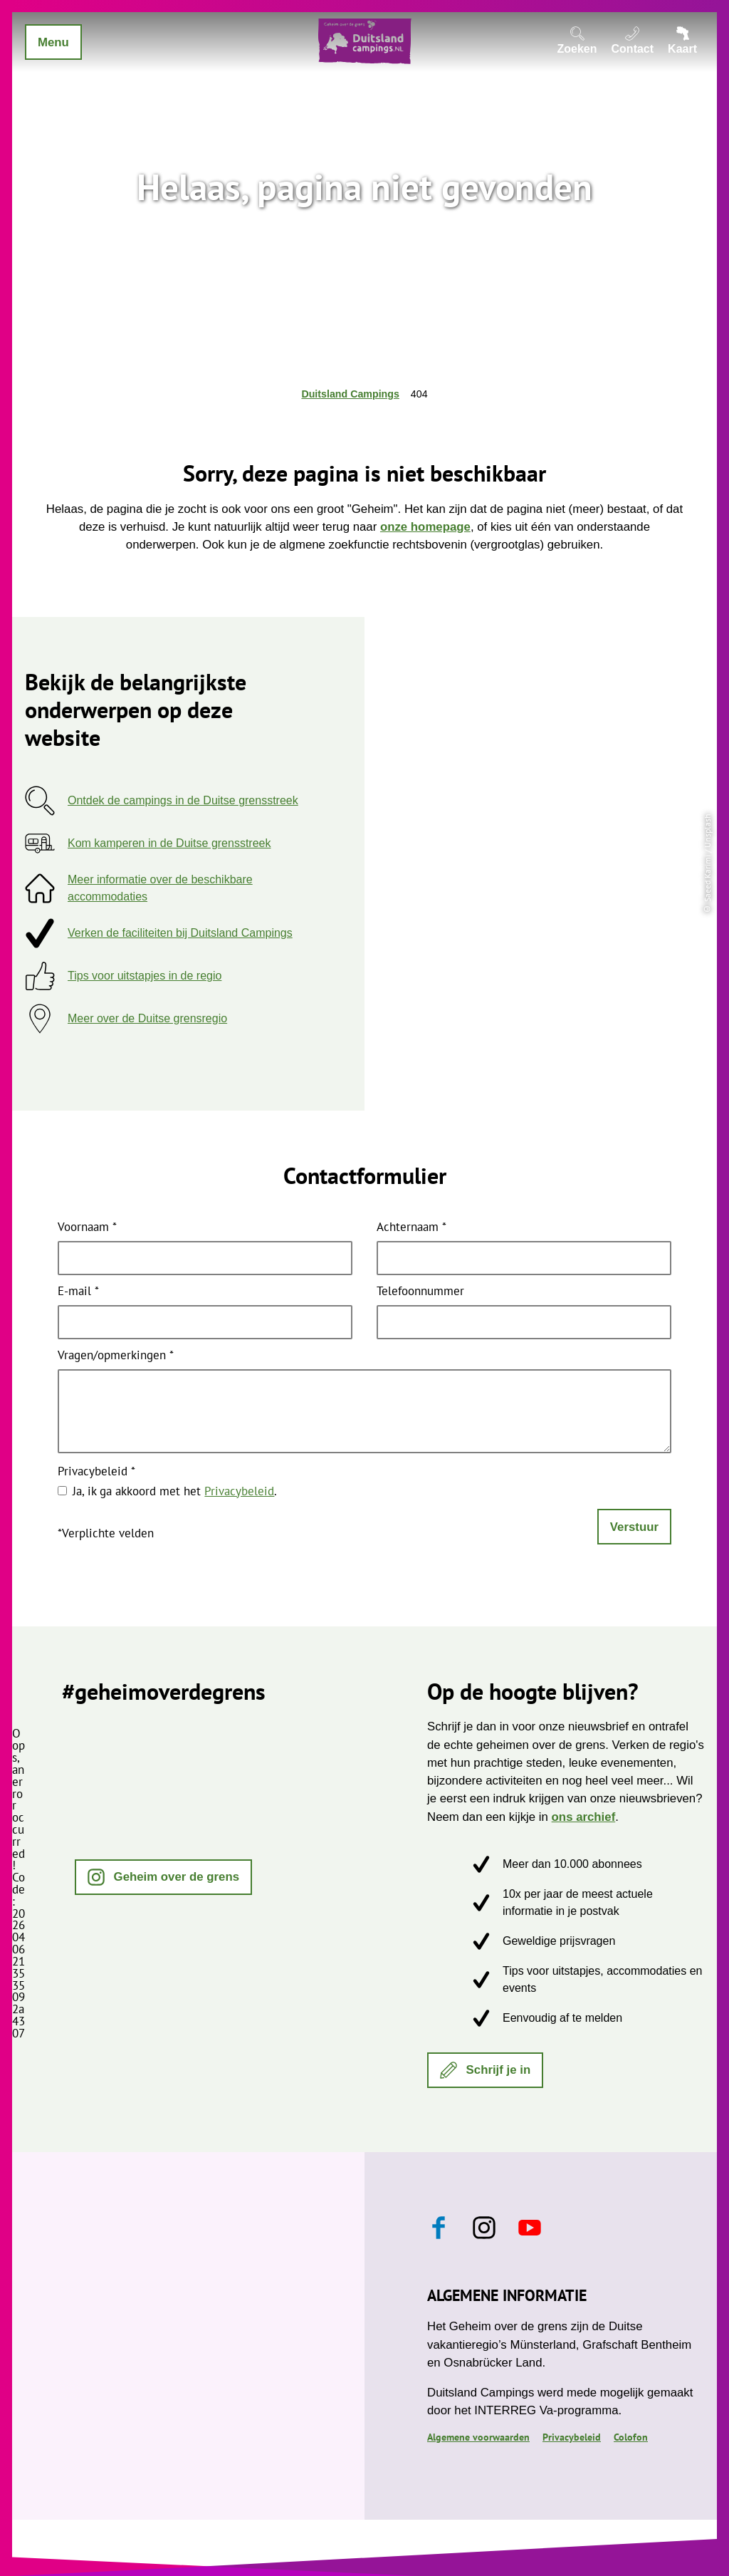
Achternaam (411, 1228)
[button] (163, 1877)
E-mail (78, 1292)
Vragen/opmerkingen (116, 1356)
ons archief (584, 1817)
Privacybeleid (96, 1472)
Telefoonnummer (420, 1292)
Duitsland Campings (350, 394)
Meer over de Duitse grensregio (147, 1018)
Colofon (631, 2437)
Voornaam (87, 1228)
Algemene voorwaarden (478, 2437)
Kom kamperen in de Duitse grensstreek (169, 843)
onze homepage (425, 527)
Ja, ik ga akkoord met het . (175, 1491)
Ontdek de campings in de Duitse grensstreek (183, 800)
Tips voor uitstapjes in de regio (144, 976)
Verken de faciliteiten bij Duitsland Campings (180, 933)
